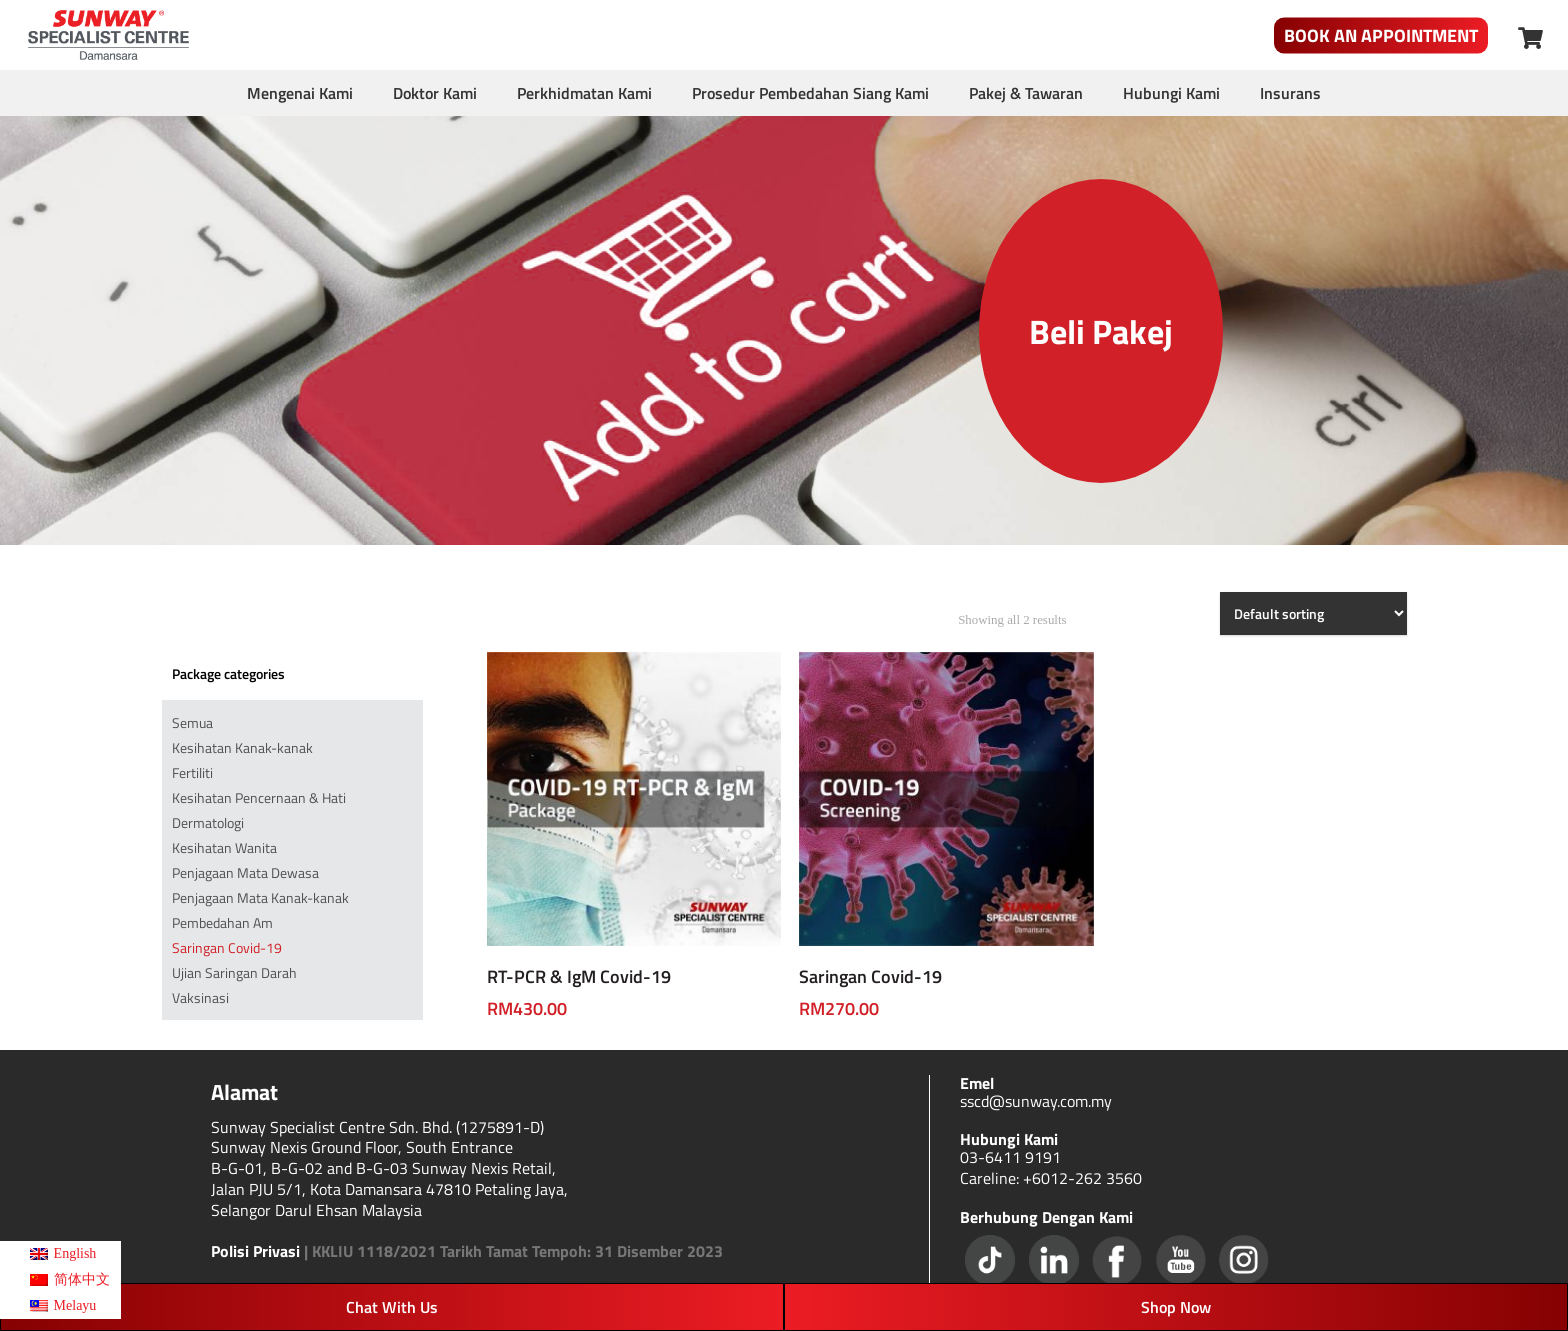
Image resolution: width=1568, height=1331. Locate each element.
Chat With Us (392, 1307)
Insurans (1290, 93)
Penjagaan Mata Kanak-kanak (260, 897)
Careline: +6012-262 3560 (1051, 1178)
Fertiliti (192, 772)
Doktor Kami (435, 93)
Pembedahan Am (222, 922)
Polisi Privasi (255, 1251)
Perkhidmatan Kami (584, 93)
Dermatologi (208, 822)
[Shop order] (1313, 613)
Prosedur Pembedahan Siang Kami (810, 93)
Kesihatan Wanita (224, 847)
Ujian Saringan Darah (234, 972)
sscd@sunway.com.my (1036, 1101)
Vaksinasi (200, 997)
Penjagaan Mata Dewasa (245, 872)
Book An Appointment (1381, 35)
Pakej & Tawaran (1026, 93)
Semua (192, 722)
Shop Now (1176, 1307)
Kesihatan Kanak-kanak (242, 747)
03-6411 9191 (1010, 1157)
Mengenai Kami (300, 93)
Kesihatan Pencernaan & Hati (259, 797)
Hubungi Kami (1171, 93)
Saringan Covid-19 (227, 947)
